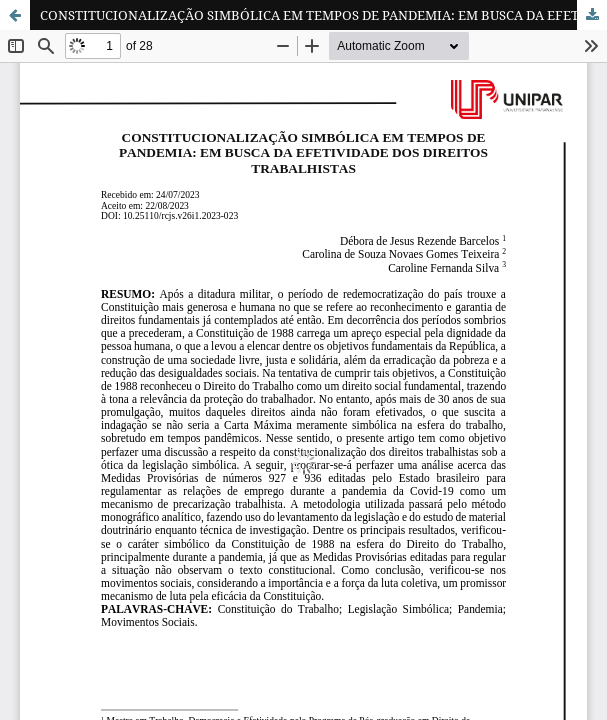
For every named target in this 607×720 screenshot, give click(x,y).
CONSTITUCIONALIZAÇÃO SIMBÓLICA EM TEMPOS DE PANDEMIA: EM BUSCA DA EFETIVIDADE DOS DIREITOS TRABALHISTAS (323, 15)
